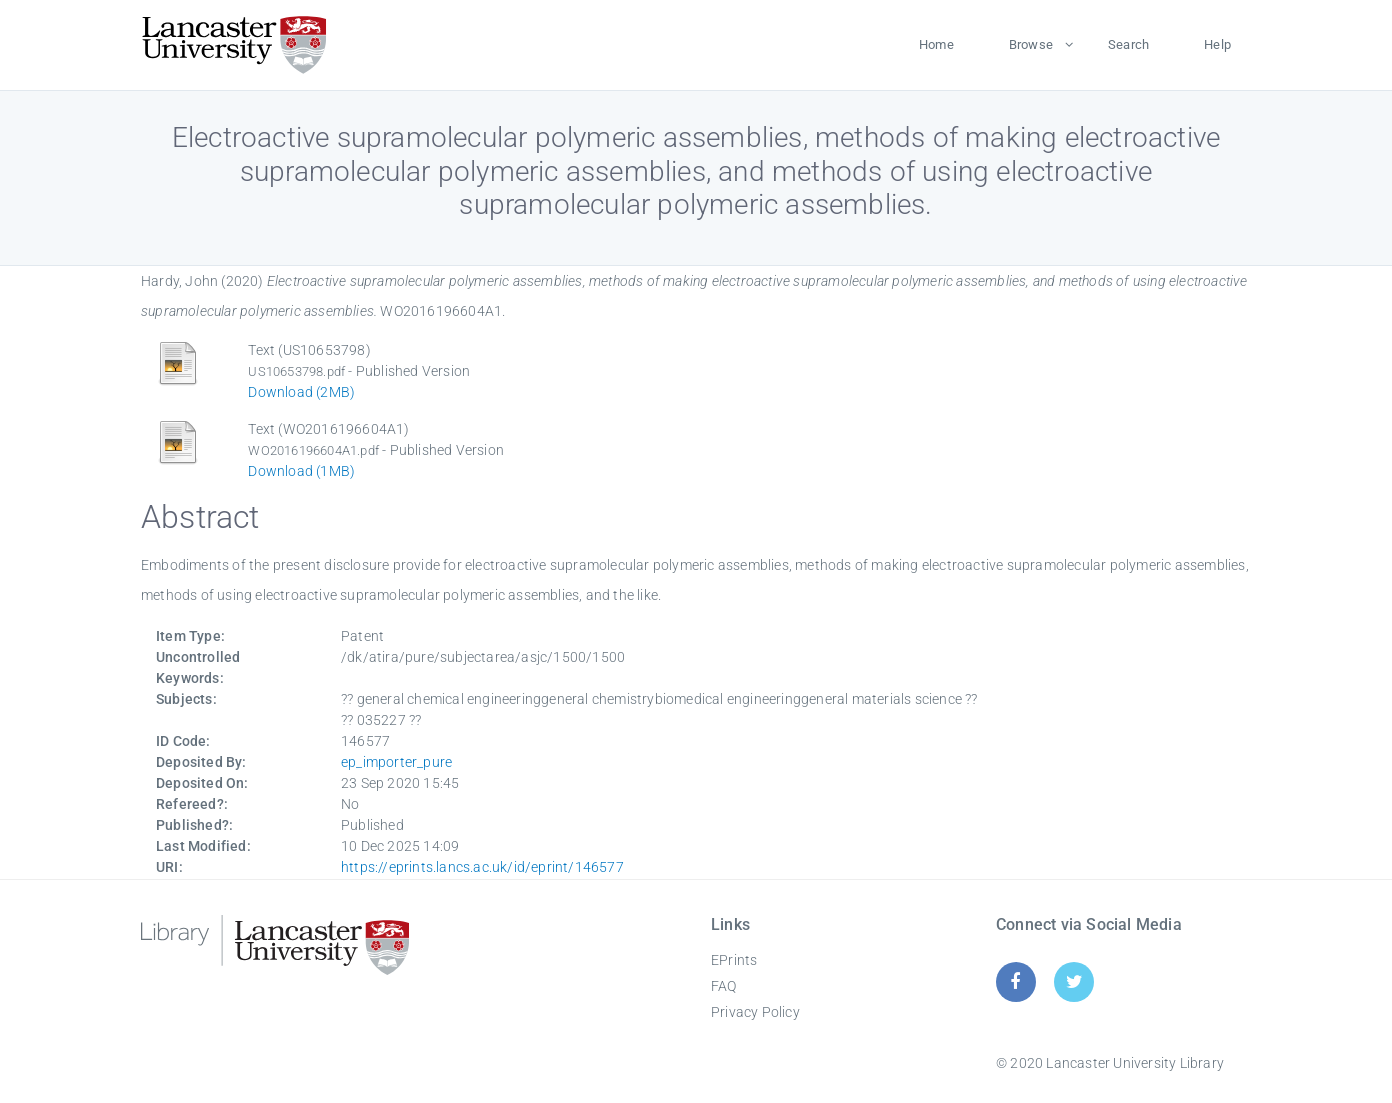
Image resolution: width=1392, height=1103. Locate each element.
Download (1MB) (301, 471)
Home (936, 44)
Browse (1031, 44)
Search (1128, 44)
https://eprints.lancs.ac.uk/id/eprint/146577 (482, 867)
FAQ (724, 986)
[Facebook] (1015, 981)
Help (1217, 44)
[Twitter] (1074, 981)
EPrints (734, 960)
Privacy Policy (755, 1012)
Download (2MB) (301, 392)
